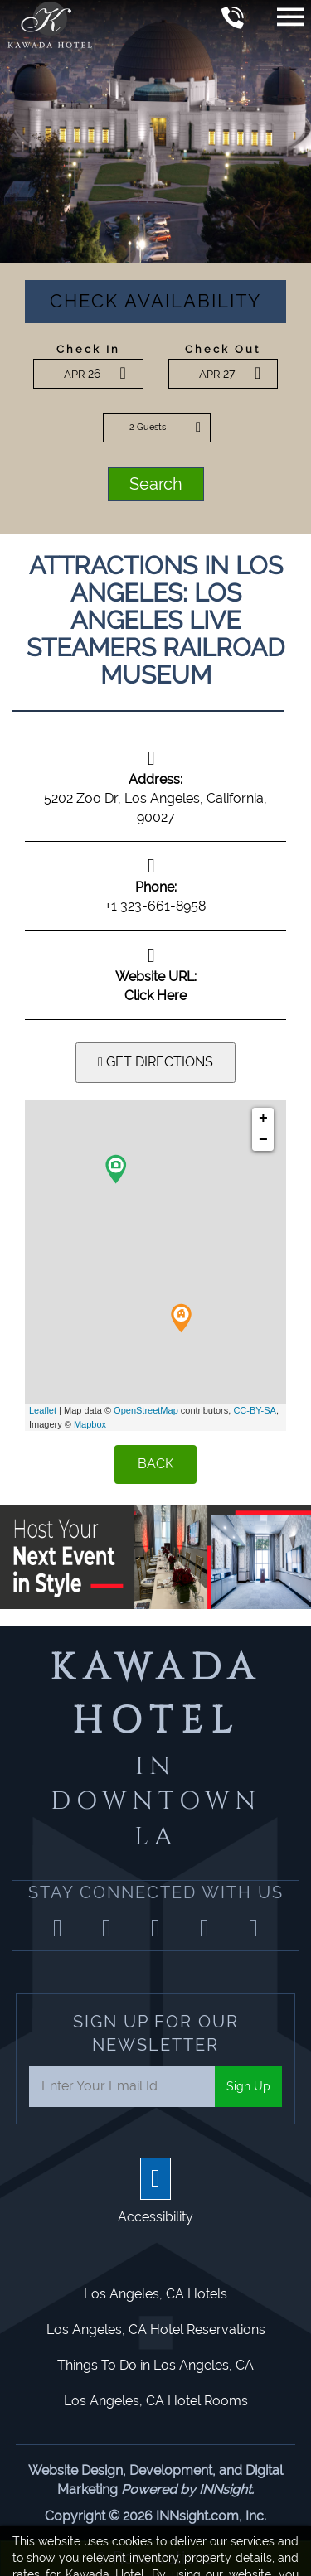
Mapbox (90, 1424)
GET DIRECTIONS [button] (155, 1062)
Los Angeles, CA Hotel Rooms (156, 2401)
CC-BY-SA (254, 1410)
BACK (155, 1464)
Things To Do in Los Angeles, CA (155, 2365)
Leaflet (42, 1410)
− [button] (263, 1140)
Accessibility (155, 2217)
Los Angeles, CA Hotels (155, 2294)
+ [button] (263, 1119)
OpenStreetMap (146, 1410)
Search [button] (155, 484)
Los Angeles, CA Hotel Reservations (155, 2329)
